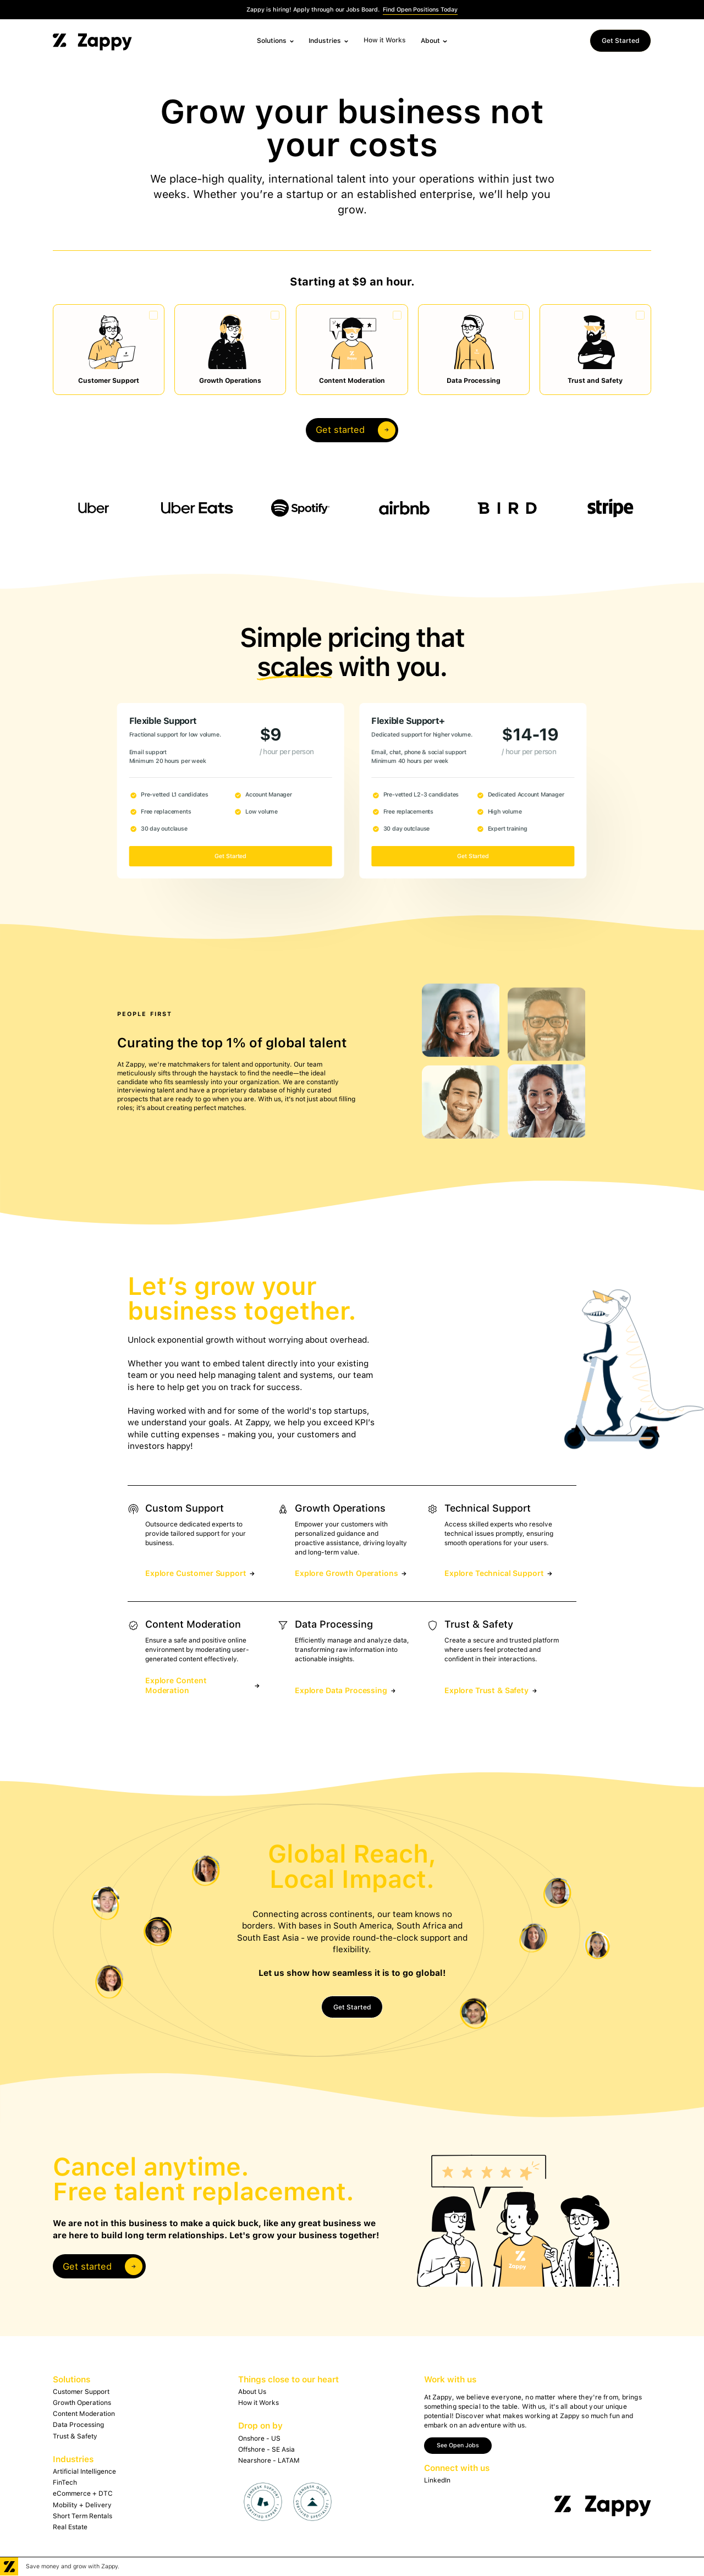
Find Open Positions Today (420, 9)
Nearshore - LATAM (269, 2460)
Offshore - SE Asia (266, 2449)
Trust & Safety (75, 2436)
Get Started (621, 41)
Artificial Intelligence (84, 2471)
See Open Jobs (458, 2445)
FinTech (65, 2482)
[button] (275, 40)
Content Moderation (84, 2414)
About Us (252, 2392)
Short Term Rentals (82, 2516)
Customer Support (81, 2392)
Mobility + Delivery (82, 2505)
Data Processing (78, 2425)
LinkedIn (437, 2480)
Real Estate (70, 2527)
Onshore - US (259, 2438)
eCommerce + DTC (83, 2493)
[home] (92, 41)
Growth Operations (82, 2403)
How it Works (385, 40)
